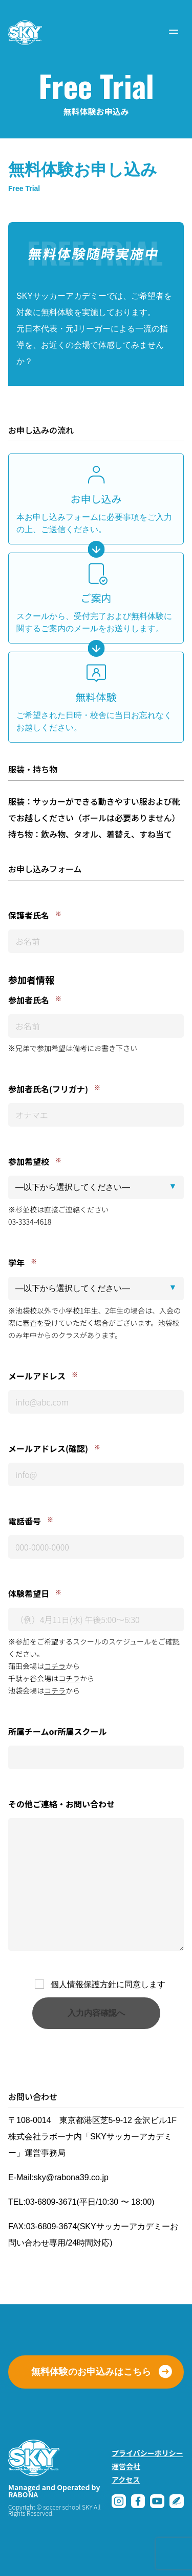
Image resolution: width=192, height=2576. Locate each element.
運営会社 (126, 2466)
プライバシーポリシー (147, 2453)
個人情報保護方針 (83, 1984)
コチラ (55, 1666)
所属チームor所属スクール (57, 1731)
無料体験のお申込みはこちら (91, 2372)
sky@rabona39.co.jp (71, 2177)
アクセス (126, 2479)
